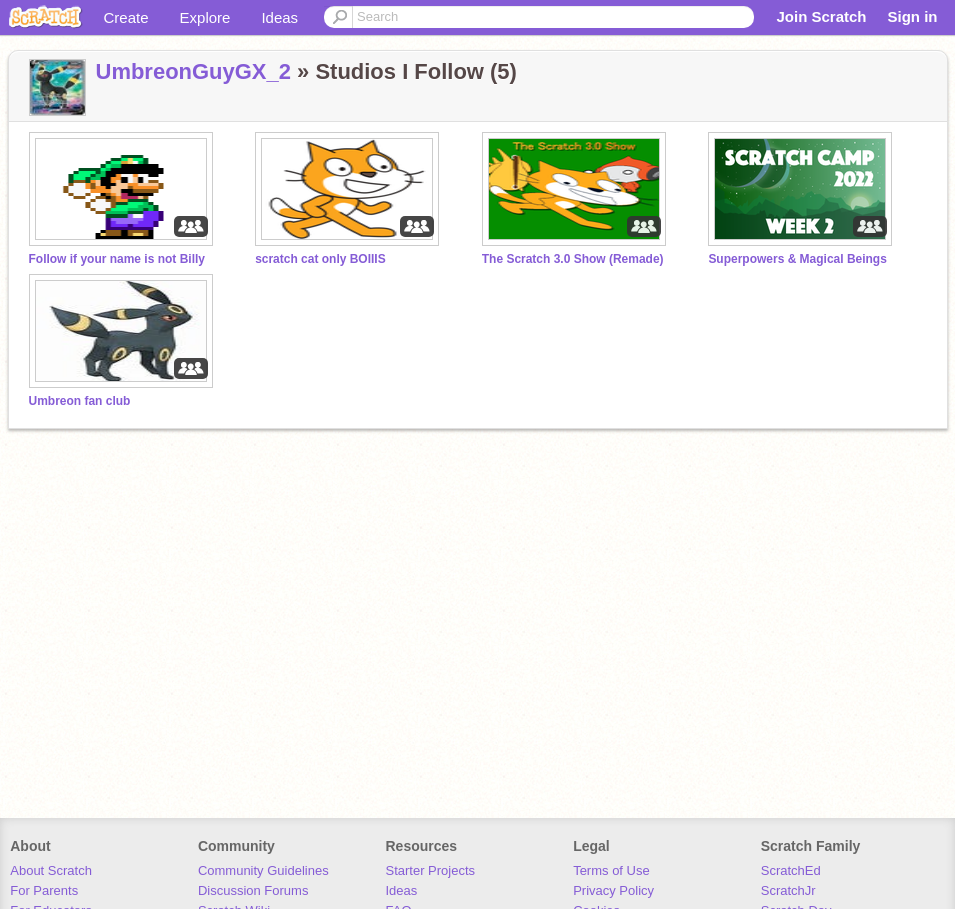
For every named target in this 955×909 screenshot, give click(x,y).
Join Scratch (821, 16)
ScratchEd (791, 870)
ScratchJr (788, 890)
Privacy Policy (613, 890)
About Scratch (51, 870)
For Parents (44, 890)
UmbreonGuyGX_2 (193, 71)
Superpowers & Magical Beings (797, 259)
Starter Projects (431, 870)
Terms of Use (611, 870)
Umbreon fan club (80, 401)
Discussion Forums (253, 890)
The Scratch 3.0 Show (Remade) (573, 259)
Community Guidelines (263, 870)
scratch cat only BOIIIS (320, 259)
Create (126, 17)
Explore (205, 17)
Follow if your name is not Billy (117, 259)
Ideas (279, 17)
